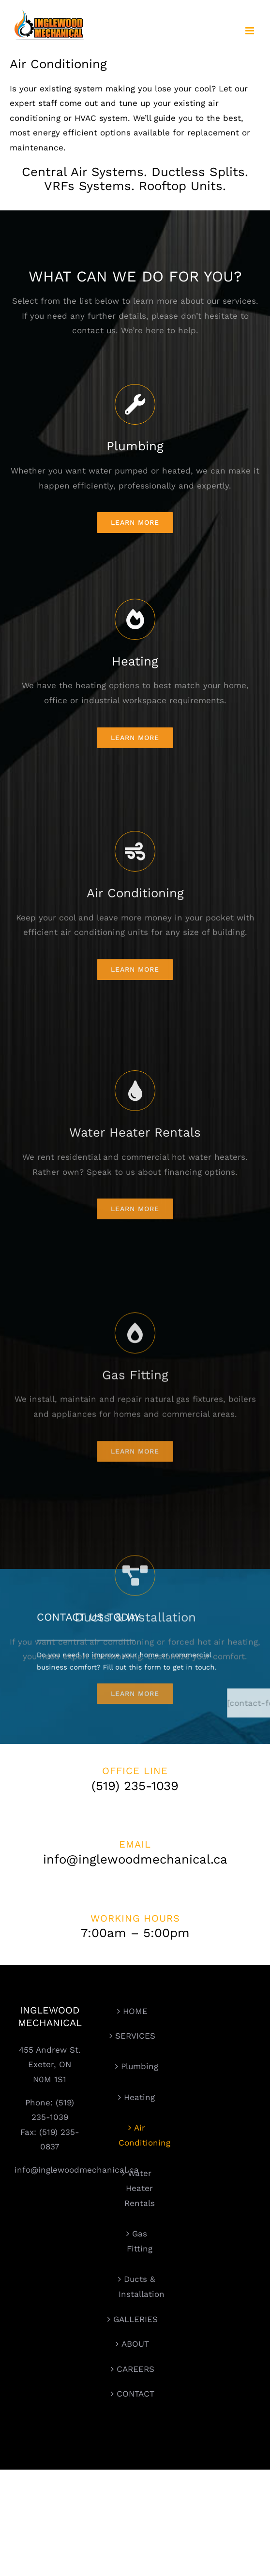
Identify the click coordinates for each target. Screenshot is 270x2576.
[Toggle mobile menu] (250, 31)
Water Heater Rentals (139, 2187)
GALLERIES (135, 2319)
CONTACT (135, 2393)
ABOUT (135, 2344)
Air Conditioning (140, 2135)
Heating (139, 2097)
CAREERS (135, 2369)
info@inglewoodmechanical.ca (77, 2170)
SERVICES (135, 2036)
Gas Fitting (139, 2241)
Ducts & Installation (140, 2286)
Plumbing (139, 2066)
